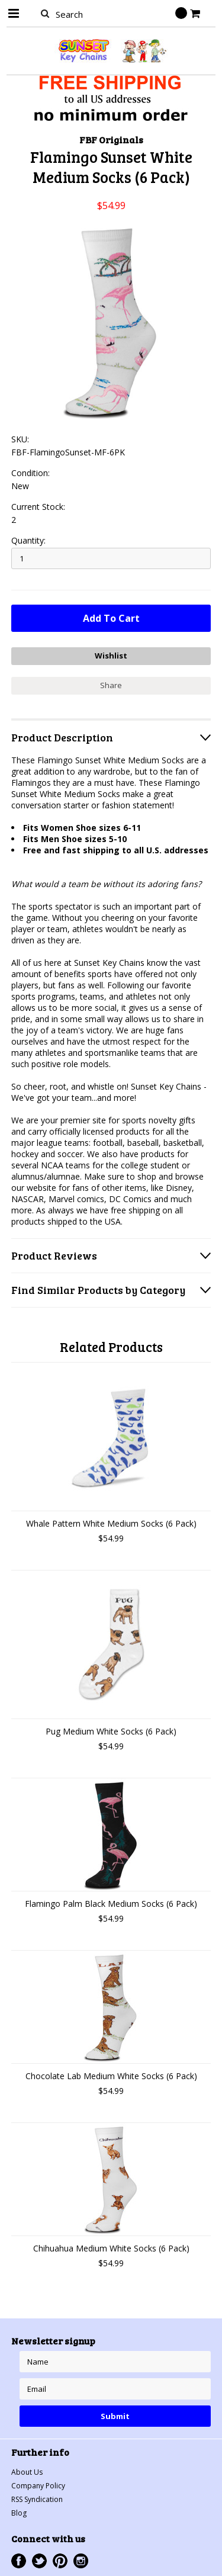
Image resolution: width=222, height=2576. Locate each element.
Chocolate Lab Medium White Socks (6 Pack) (111, 2076)
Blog (19, 2513)
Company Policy (38, 2486)
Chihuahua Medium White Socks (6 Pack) (111, 2248)
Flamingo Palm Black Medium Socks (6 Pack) (111, 1903)
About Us (27, 2472)
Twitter (39, 2560)
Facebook (18, 2560)
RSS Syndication (37, 2499)
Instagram (80, 2560)
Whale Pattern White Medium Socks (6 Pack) (111, 1523)
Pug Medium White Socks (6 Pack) (111, 1731)
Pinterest (60, 2560)
